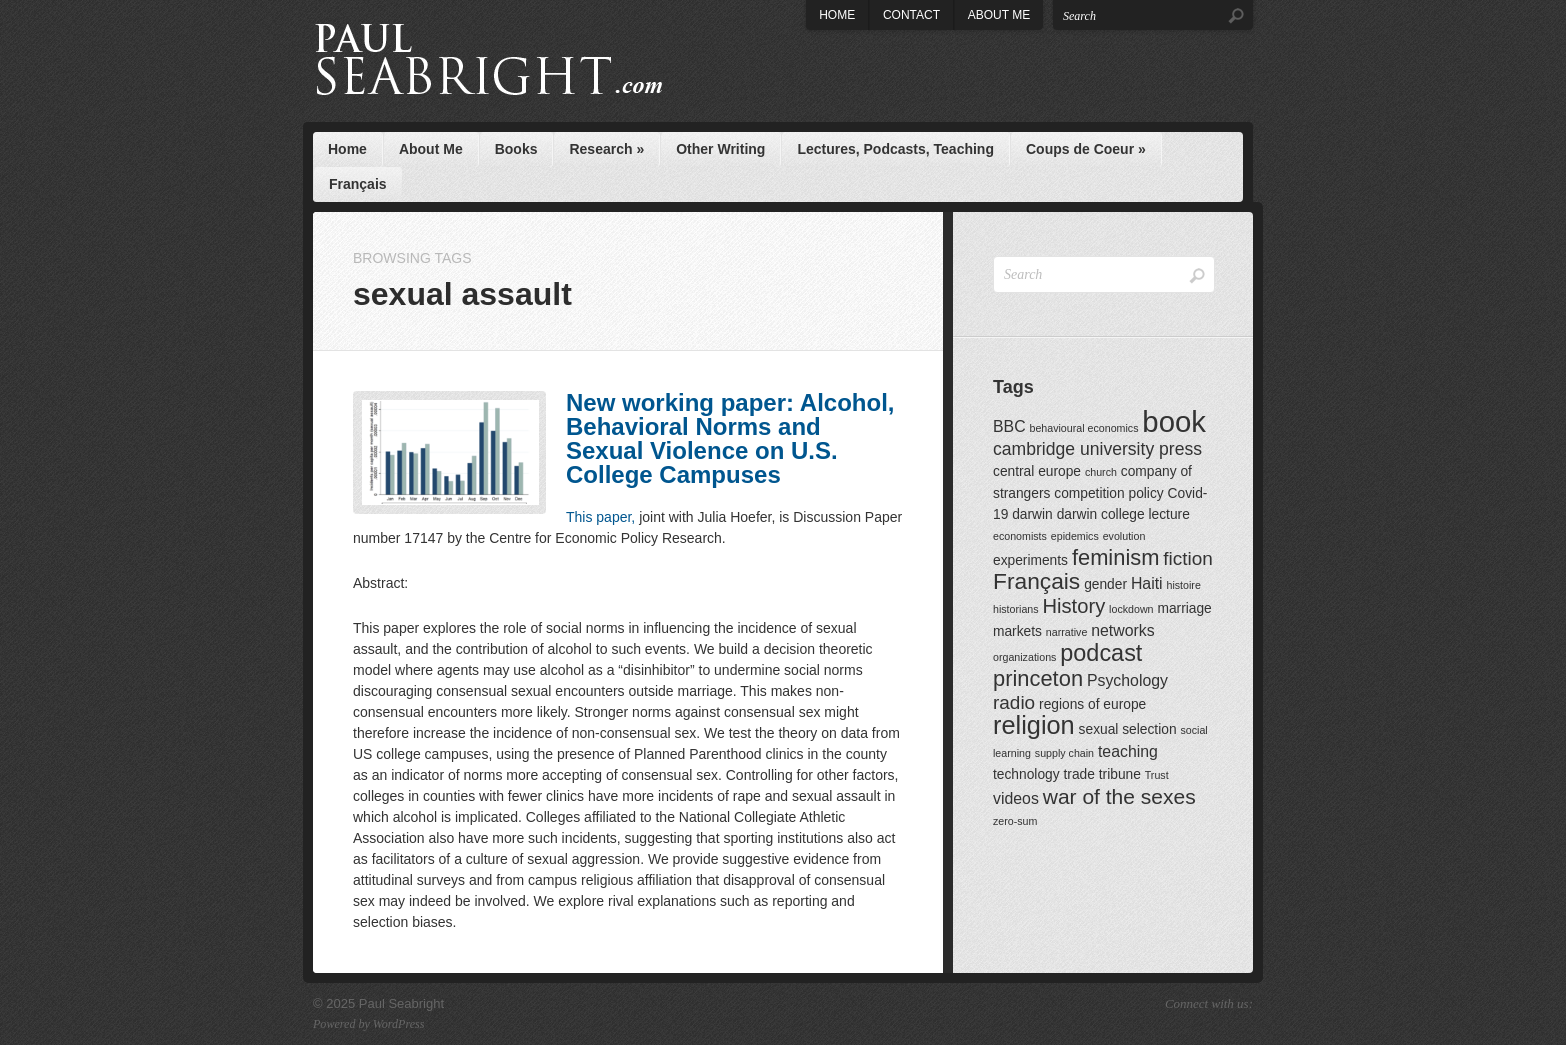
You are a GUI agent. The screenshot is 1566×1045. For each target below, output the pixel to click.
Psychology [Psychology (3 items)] (1127, 680)
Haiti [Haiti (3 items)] (1147, 583)
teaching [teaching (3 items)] (1128, 751)
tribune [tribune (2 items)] (1120, 774)
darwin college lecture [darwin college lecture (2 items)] (1123, 514)
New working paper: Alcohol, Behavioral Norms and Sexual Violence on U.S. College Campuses (730, 438)
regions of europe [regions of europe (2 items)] (1092, 704)
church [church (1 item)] (1101, 472)
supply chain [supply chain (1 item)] (1064, 753)
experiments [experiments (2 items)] (1030, 560)
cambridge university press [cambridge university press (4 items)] (1097, 449)
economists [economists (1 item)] (1020, 536)
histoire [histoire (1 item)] (1183, 585)
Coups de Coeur (1086, 149)
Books (516, 149)
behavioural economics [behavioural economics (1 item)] (1083, 428)
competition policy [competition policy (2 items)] (1108, 493)
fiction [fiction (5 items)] (1188, 558)
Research (606, 149)
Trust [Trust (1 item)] (1157, 775)
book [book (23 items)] (1174, 421)
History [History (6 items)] (1074, 606)
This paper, (600, 517)
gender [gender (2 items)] (1105, 584)
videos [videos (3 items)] (1016, 798)
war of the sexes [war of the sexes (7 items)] (1119, 796)
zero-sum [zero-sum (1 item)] (1015, 821)
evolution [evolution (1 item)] (1124, 536)
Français (358, 184)
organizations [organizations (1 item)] (1024, 657)
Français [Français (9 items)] (1036, 581)
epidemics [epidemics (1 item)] (1075, 536)
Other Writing (720, 149)
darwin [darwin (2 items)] (1032, 514)
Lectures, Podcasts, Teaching (895, 149)
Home (837, 15)
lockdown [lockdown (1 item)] (1131, 609)
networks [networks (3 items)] (1122, 630)
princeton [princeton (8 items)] (1038, 678)
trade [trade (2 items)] (1078, 774)
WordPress (399, 1024)
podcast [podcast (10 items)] (1101, 653)
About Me (999, 15)
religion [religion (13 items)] (1034, 725)
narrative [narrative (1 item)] (1066, 632)
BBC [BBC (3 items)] (1009, 426)
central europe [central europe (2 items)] (1037, 471)
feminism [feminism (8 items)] (1116, 557)
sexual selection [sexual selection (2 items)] (1128, 729)
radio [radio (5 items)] (1014, 702)
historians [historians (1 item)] (1016, 609)
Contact (911, 15)
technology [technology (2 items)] (1026, 774)
